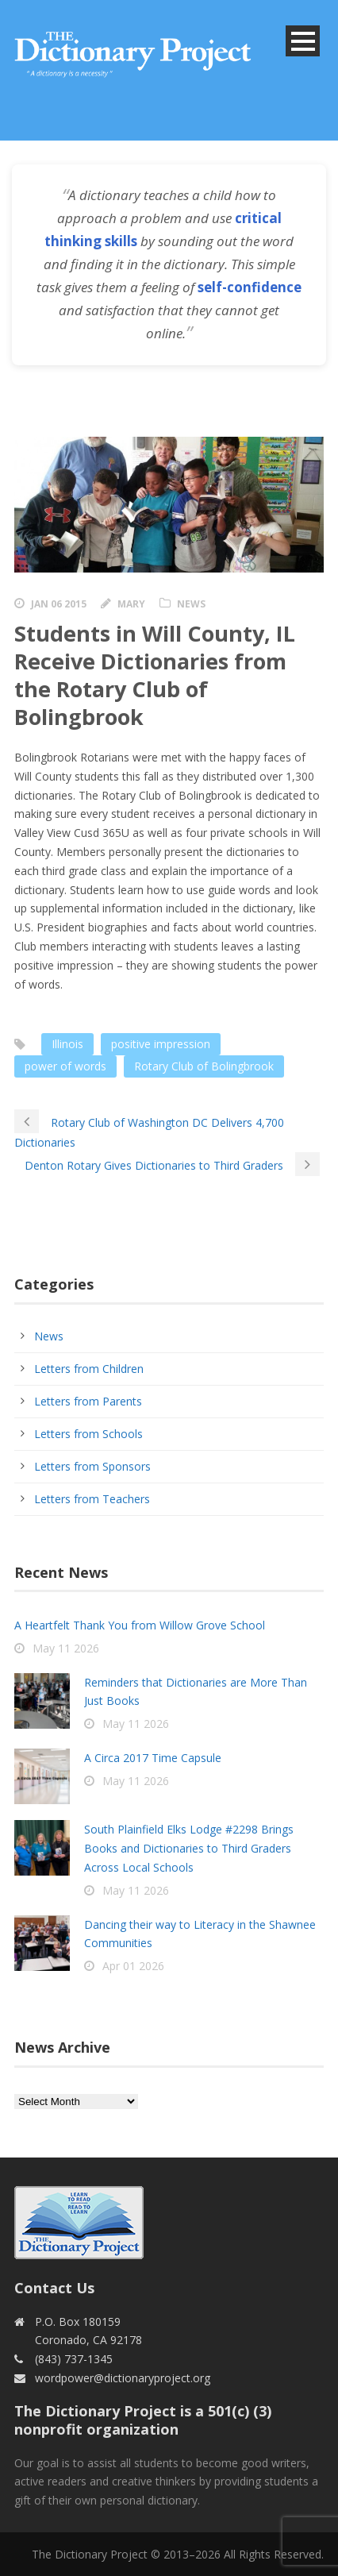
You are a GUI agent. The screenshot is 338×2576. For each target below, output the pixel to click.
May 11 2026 (66, 1648)
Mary (131, 604)
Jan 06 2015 (58, 604)
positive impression (160, 1043)
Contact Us (54, 2287)
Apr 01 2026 (133, 1965)
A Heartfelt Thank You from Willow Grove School (139, 1625)
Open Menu (303, 40)
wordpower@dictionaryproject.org (122, 2377)
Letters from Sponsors (92, 1466)
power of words (65, 1066)
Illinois (67, 1043)
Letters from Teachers (92, 1498)
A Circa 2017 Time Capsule (152, 1757)
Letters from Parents (88, 1401)
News (191, 604)
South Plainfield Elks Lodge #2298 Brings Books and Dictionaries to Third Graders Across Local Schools (189, 1848)
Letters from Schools (88, 1433)
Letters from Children (89, 1368)
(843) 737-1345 (74, 2358)
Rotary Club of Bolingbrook (204, 1066)
